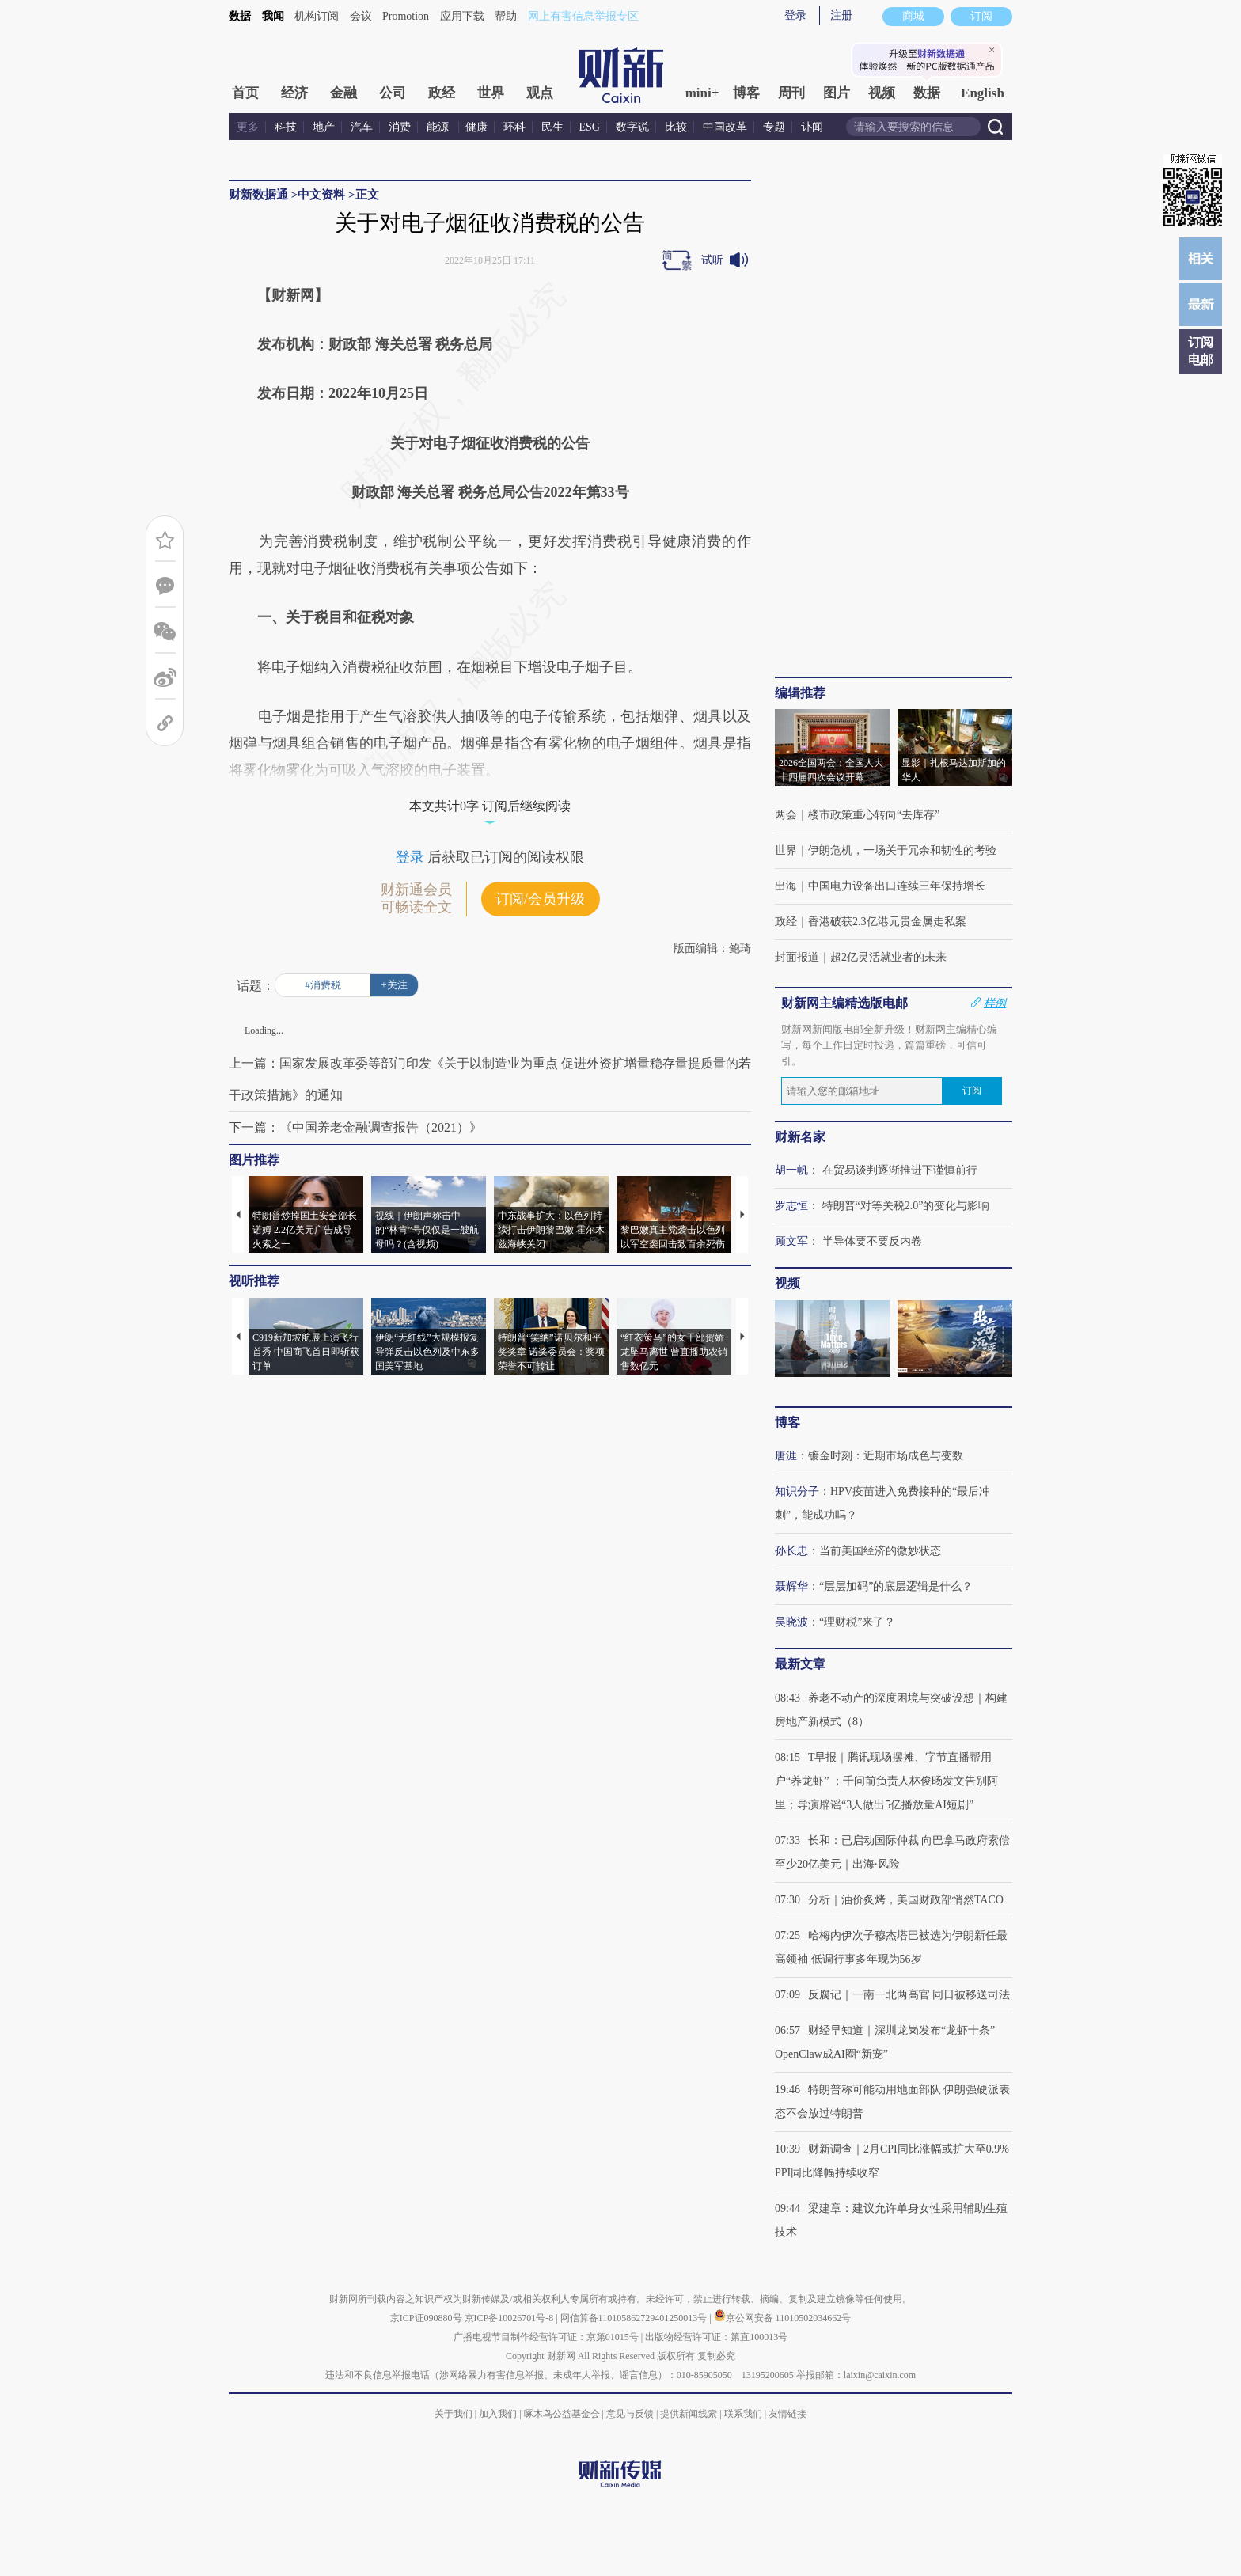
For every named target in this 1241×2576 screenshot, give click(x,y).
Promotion (405, 16)
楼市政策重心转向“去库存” (873, 815)
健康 (476, 127)
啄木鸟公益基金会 (563, 2413)
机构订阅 (316, 16)
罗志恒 (791, 1206)
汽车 (362, 127)
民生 (552, 127)
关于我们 (453, 2413)
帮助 (506, 16)
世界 (490, 93)
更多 (248, 127)
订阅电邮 (1200, 351)
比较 (676, 127)
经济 (294, 93)
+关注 (394, 985)
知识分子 (797, 1491)
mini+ (702, 93)
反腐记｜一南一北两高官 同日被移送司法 (909, 1995)
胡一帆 (791, 1170)
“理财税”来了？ (857, 1622)
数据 (240, 16)
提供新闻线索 (688, 2413)
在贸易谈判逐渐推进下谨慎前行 (899, 1170)
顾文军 (791, 1241)
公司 (392, 93)
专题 (774, 127)
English (982, 93)
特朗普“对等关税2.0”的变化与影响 (906, 1206)
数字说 (632, 127)
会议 (361, 16)
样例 (995, 1002)
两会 (786, 815)
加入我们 (498, 2413)
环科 (514, 127)
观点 (539, 93)
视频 (881, 93)
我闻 (273, 16)
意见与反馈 (630, 2413)
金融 (343, 93)
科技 (286, 127)
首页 (245, 93)
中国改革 (725, 127)
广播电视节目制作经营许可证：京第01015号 (546, 2337)
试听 (712, 260)
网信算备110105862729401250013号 (635, 2318)
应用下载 (462, 16)
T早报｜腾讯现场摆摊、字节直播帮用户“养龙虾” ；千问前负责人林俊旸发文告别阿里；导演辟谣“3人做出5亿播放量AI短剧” (886, 1781)
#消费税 (323, 985)
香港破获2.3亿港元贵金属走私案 (887, 922)
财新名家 (800, 1137)
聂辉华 (791, 1586)
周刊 (791, 93)
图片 (836, 93)
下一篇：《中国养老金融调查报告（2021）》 (355, 1127)
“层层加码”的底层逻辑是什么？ (896, 1586)
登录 (795, 15)
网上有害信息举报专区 (583, 16)
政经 (441, 93)
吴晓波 (791, 1622)
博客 (746, 93)
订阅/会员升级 (540, 899)
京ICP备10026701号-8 (510, 2318)
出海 (786, 886)
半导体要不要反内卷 (872, 1241)
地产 (324, 127)
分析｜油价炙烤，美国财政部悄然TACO (906, 1900)
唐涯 (786, 1456)
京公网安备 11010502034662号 (783, 2318)
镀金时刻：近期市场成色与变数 (885, 1456)
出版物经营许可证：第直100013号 (716, 2337)
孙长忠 (791, 1551)
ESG (589, 127)
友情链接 (787, 2413)
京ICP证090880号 (426, 2318)
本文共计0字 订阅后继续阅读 (490, 806)
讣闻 (812, 127)
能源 (439, 127)
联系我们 (743, 2413)
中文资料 (321, 194)
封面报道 (797, 957)
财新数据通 (258, 194)
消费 (400, 127)
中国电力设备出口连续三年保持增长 (896, 886)
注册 (841, 15)
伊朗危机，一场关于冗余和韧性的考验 (902, 850)
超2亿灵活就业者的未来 (888, 957)
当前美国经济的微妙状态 (880, 1551)
